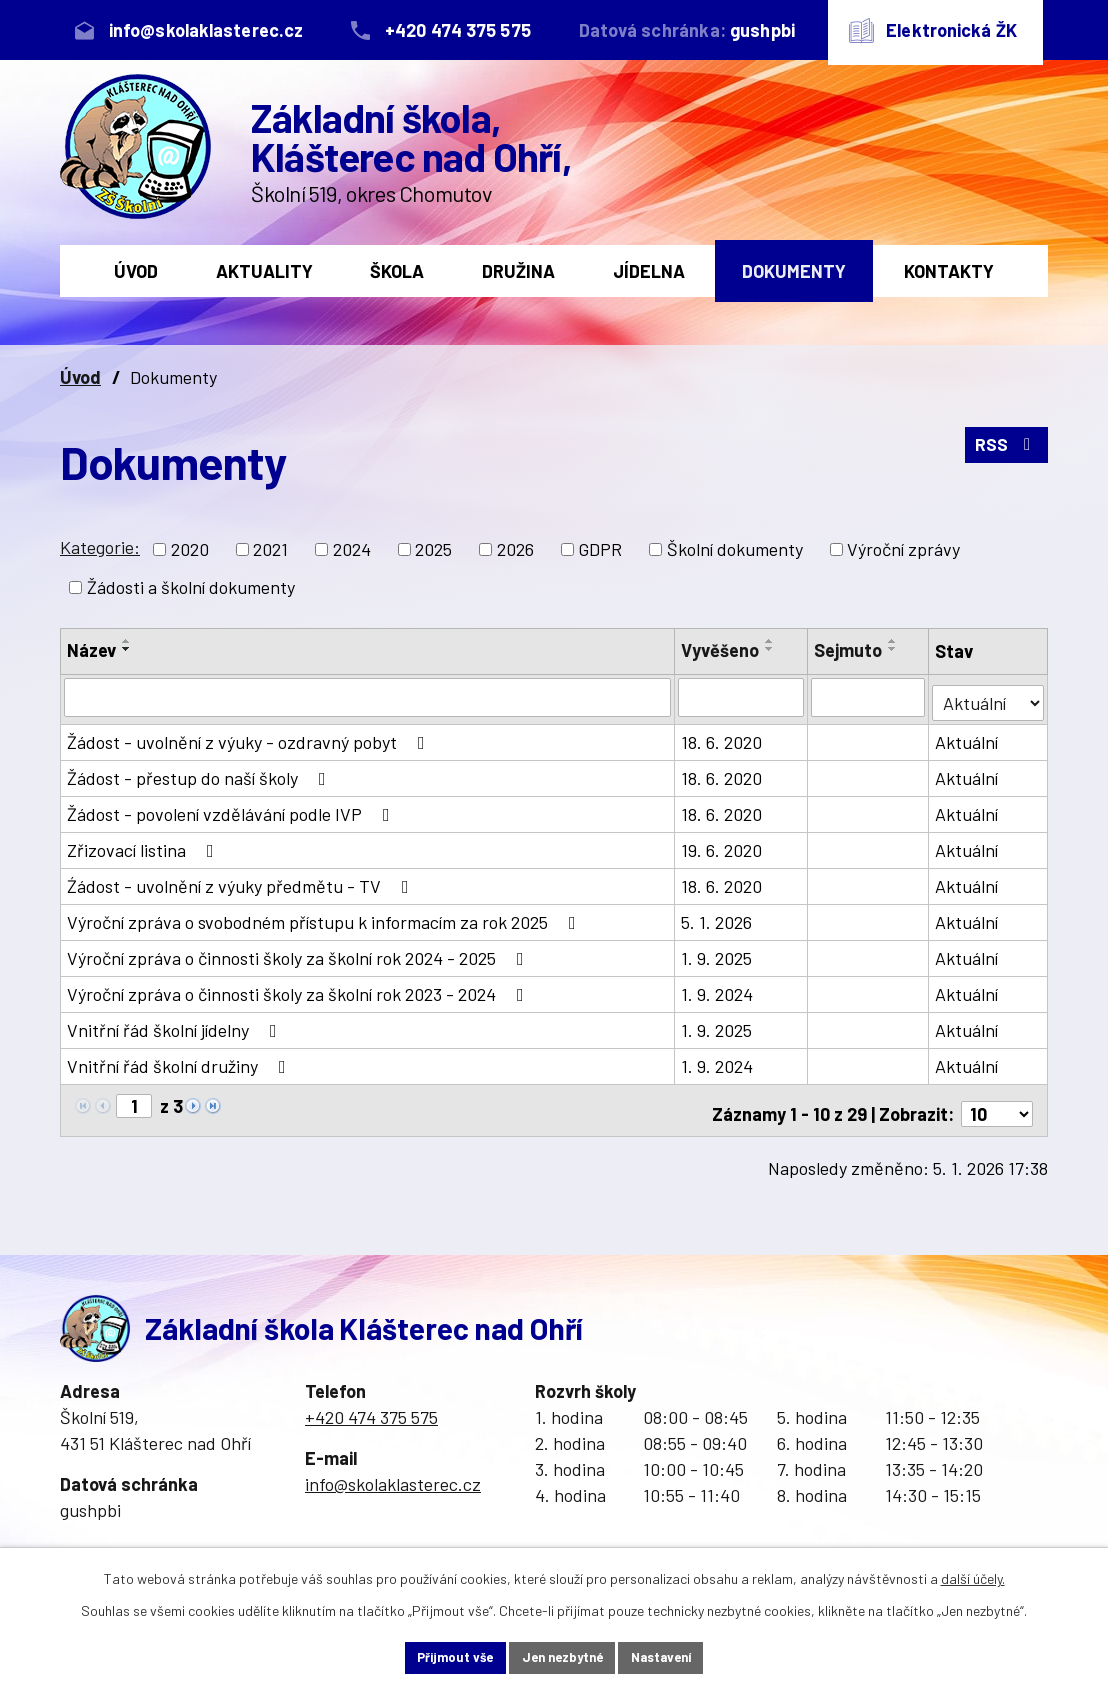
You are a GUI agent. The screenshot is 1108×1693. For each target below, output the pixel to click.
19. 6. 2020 (721, 845)
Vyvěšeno (720, 650)
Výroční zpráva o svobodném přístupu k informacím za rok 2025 (325, 917)
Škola (397, 271)
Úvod (136, 271)
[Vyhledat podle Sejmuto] (869, 697)
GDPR (600, 549)
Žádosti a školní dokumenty (191, 587)
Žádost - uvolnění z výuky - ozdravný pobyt (250, 737)
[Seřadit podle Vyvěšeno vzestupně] (770, 641)
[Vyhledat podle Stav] (989, 695)
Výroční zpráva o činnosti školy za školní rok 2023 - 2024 (299, 989)
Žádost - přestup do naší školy (200, 773)
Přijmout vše (431, 1656)
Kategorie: (100, 547)
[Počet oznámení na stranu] (997, 1102)
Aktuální (968, 737)
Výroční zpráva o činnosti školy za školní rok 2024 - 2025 (299, 953)
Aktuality (264, 271)
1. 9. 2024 (717, 989)
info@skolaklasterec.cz (393, 1472)
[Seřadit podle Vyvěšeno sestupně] (770, 649)
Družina (518, 271)
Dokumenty (794, 271)
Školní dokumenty (735, 549)
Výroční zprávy (903, 549)
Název (91, 650)
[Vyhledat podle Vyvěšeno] (741, 697)
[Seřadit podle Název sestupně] (127, 649)
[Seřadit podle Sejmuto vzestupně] (894, 641)
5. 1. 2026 (716, 917)
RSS (1005, 451)
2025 (433, 549)
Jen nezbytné (562, 1656)
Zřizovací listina (144, 845)
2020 (190, 549)
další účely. (973, 1575)
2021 (270, 549)
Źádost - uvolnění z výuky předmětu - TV (242, 881)
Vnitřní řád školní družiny (180, 1061)
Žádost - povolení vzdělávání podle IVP (232, 809)
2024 (352, 549)
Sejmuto (849, 650)
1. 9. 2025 (716, 953)
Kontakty (949, 271)
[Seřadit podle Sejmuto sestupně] (894, 649)
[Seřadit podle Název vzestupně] (127, 641)
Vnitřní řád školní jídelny (176, 1025)
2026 (515, 549)
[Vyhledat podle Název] (367, 697)
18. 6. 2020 (721, 737)
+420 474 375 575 (371, 1405)
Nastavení (685, 1656)
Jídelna (649, 271)
